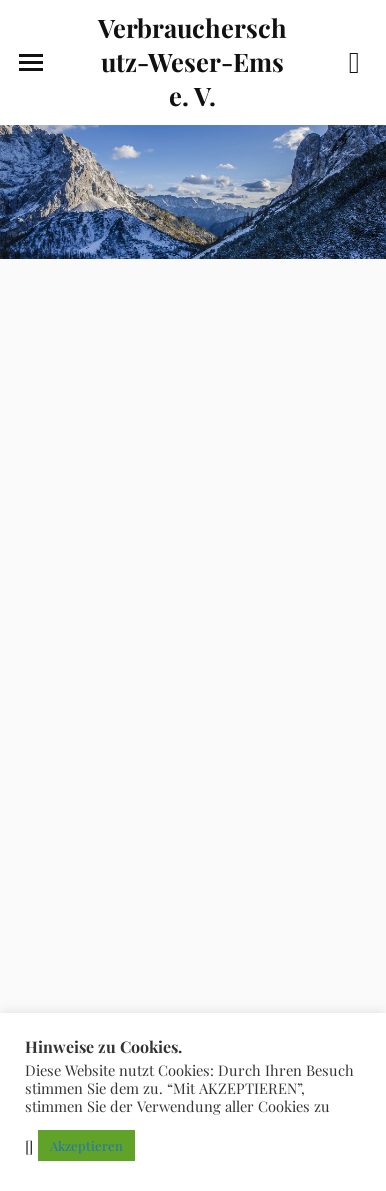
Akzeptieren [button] (86, 1145)
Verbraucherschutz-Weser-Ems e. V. (192, 61)
